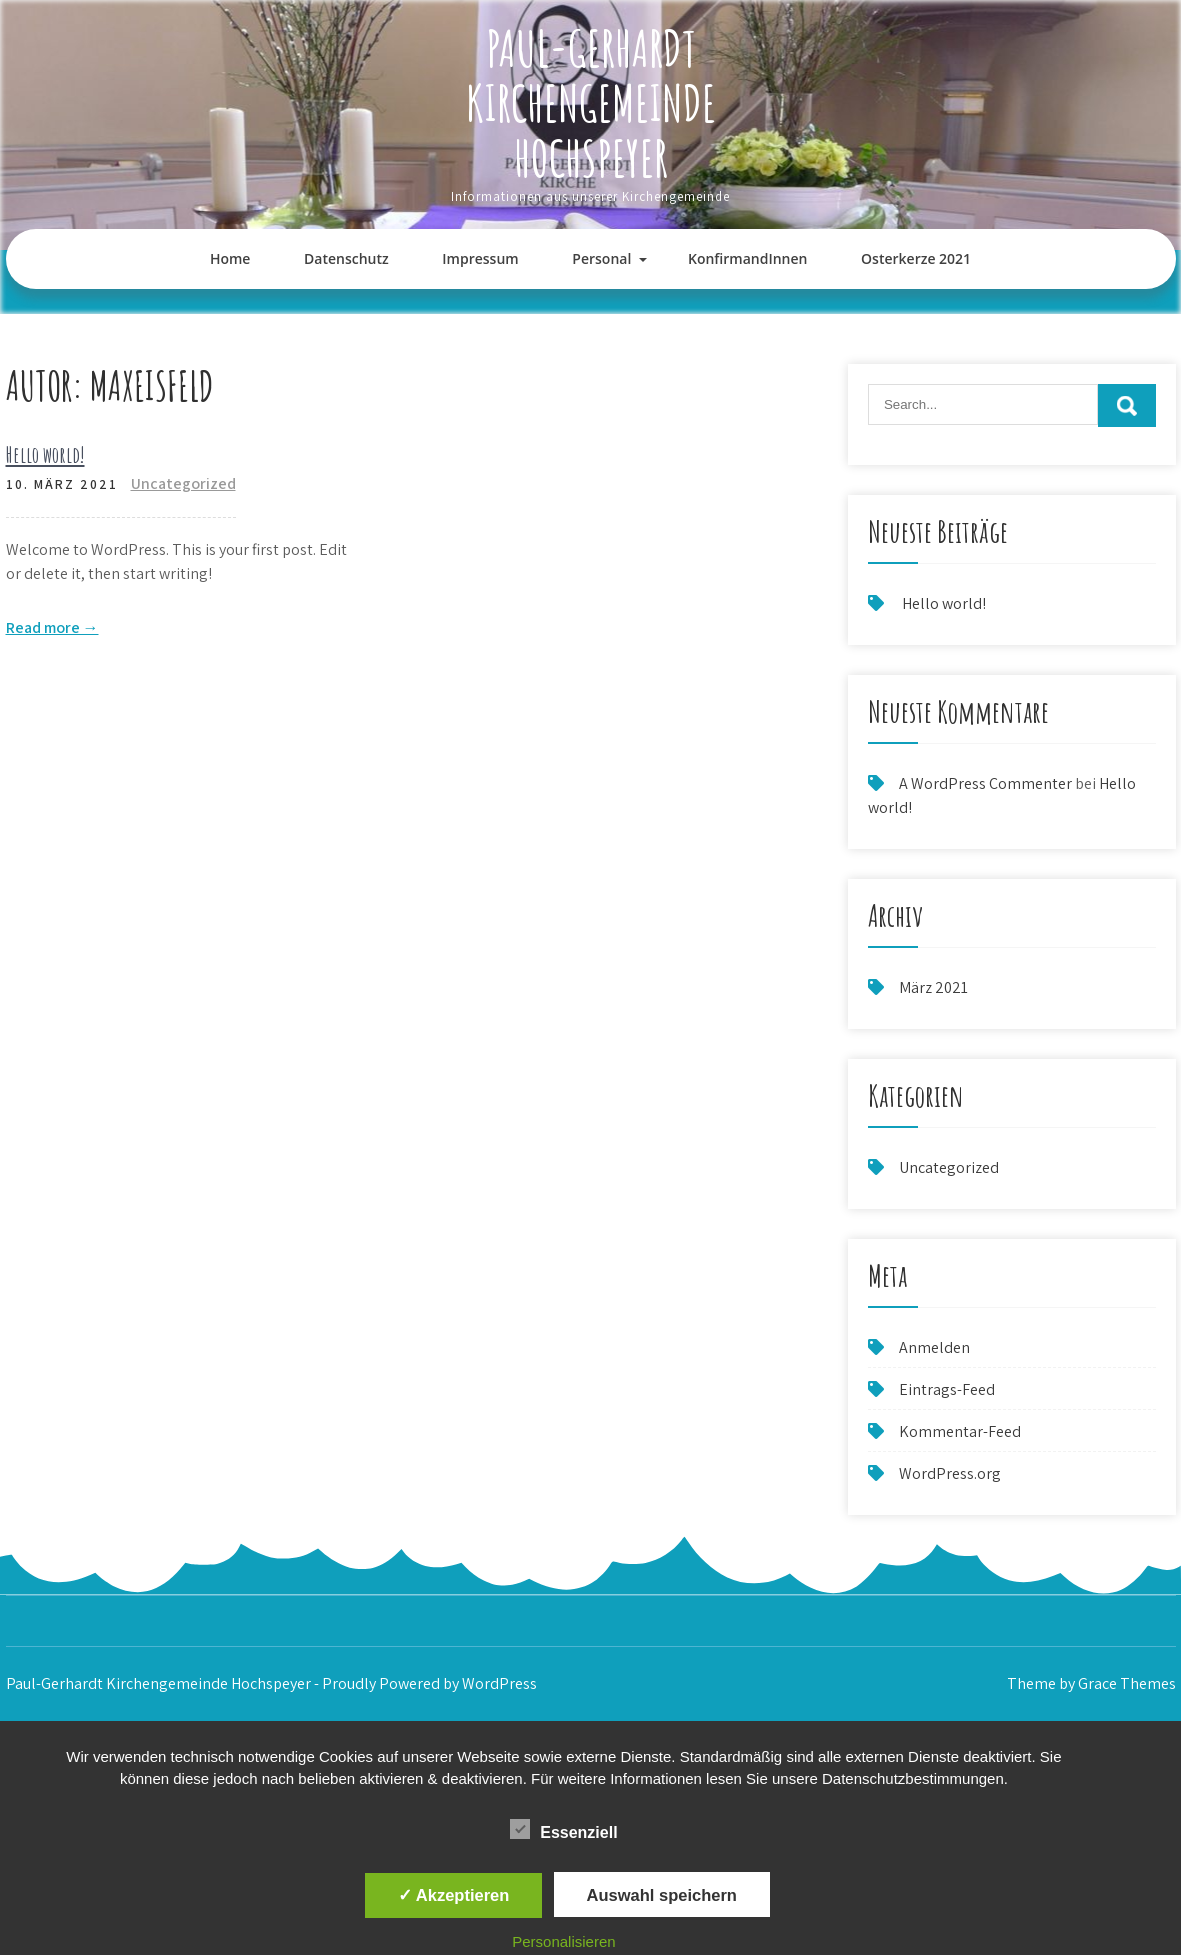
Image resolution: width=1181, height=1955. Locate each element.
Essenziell (563, 1829)
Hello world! (45, 454)
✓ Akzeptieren (454, 1895)
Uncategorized (183, 483)
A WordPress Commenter (985, 783)
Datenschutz (346, 258)
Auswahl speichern (662, 1895)
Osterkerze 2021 (916, 258)
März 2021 (933, 987)
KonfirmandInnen (748, 258)
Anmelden (934, 1347)
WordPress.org (950, 1473)
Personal (601, 258)
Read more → (52, 627)
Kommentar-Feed (960, 1431)
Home (230, 258)
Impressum (480, 258)
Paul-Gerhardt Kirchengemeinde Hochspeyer (591, 102)
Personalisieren (563, 1941)
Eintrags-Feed (947, 1389)
